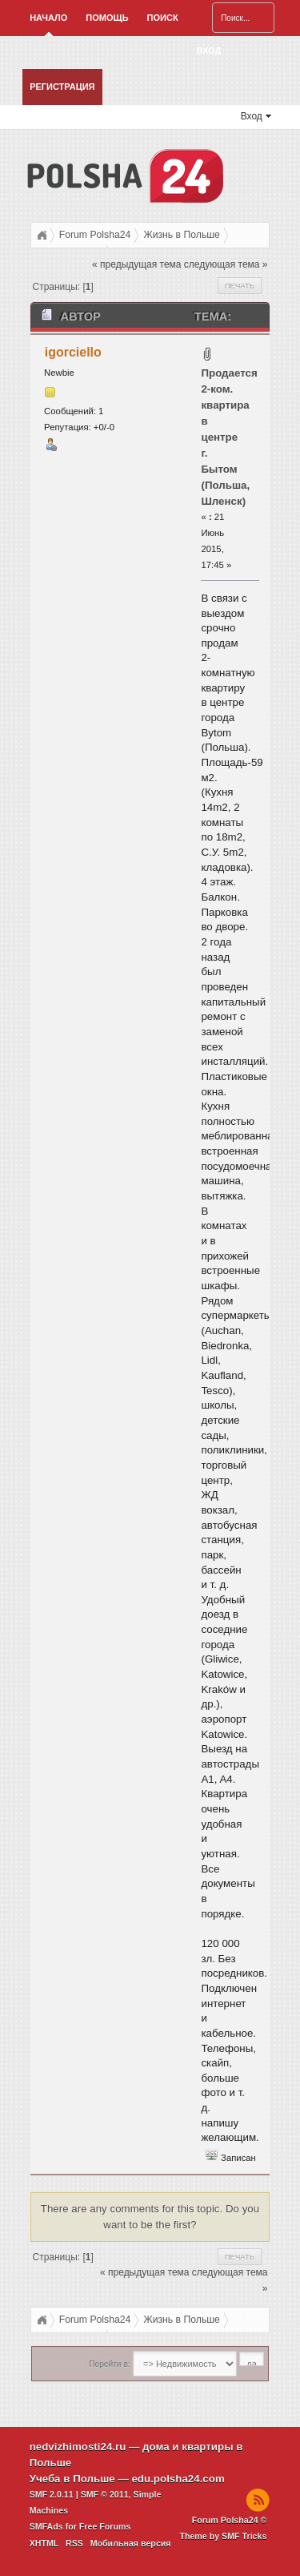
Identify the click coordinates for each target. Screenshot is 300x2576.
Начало (48, 17)
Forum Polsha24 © (229, 2520)
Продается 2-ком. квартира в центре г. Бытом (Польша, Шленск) (229, 437)
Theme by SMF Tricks (222, 2536)
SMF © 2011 (105, 2494)
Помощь (107, 17)
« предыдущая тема (136, 264)
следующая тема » (226, 264)
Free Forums (105, 2526)
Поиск (162, 17)
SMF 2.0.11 (52, 2494)
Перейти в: (109, 2364)
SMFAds (46, 2526)
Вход (209, 50)
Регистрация (62, 86)
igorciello (73, 352)
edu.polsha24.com (177, 2479)
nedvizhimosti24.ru (78, 2447)
